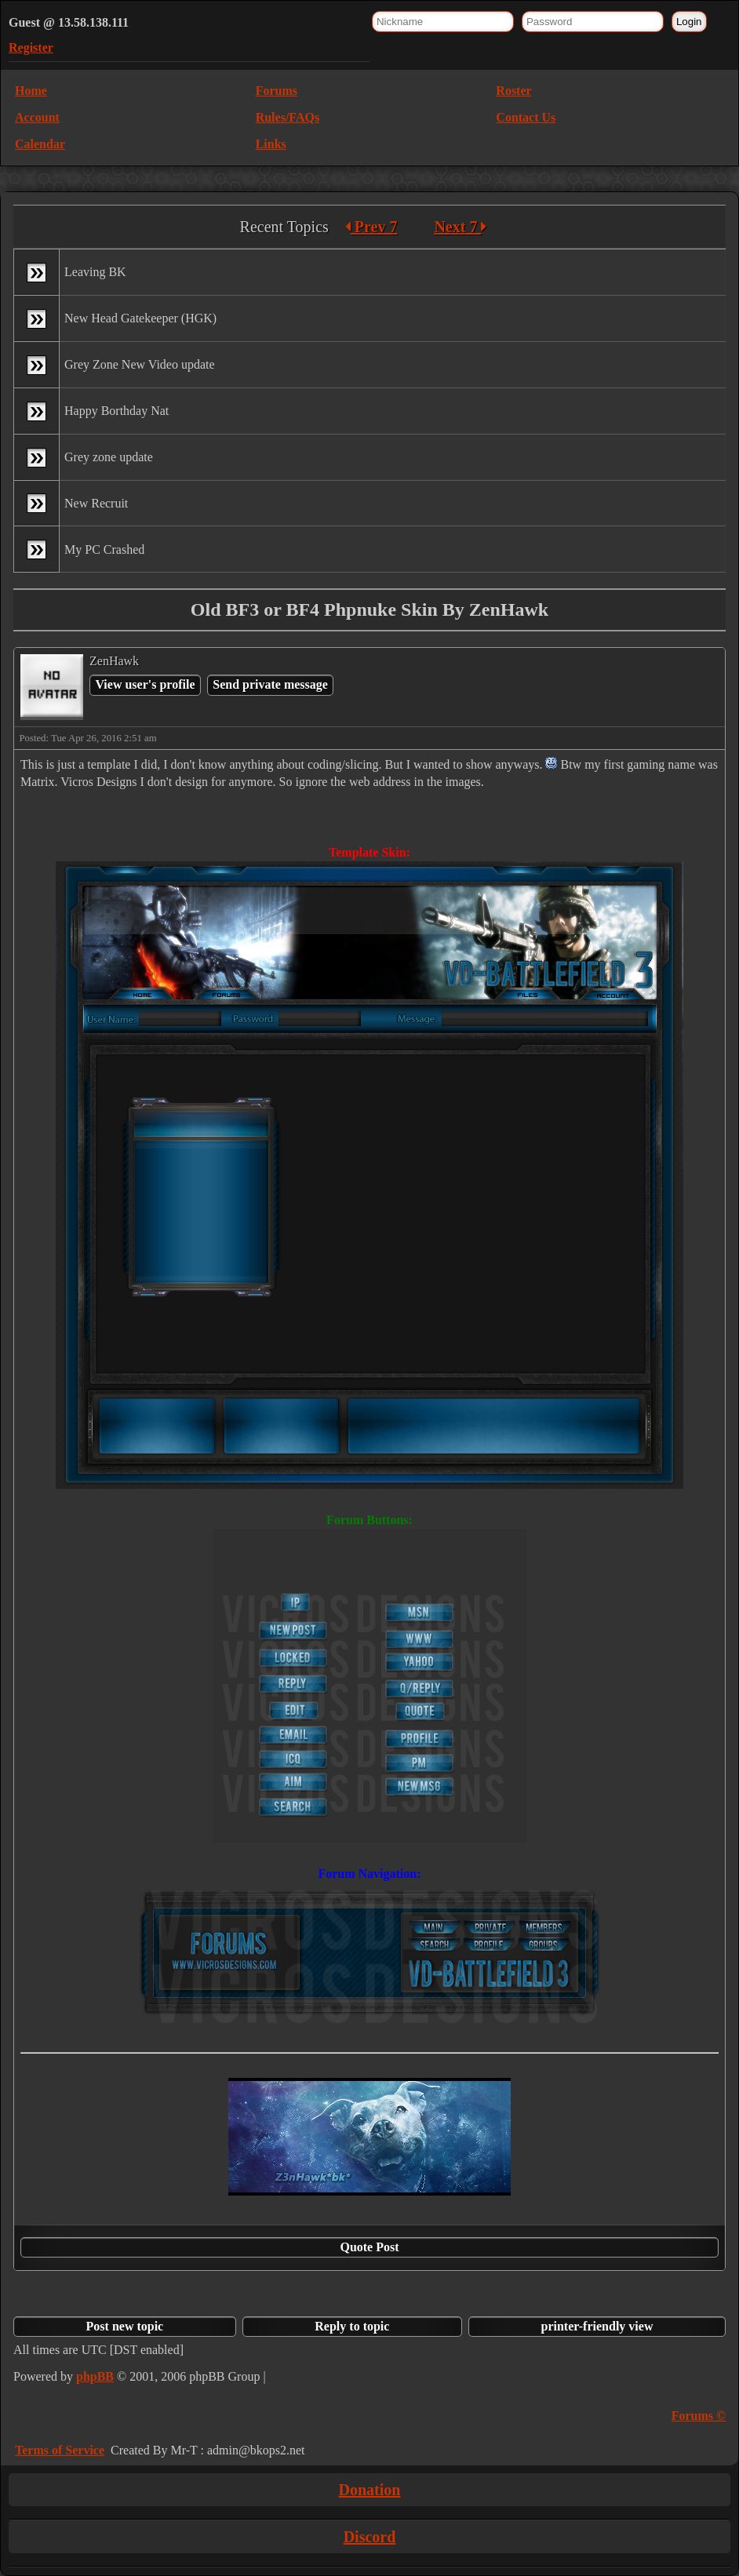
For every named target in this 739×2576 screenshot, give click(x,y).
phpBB (95, 2376)
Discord (370, 2536)
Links (271, 144)
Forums (276, 90)
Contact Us (525, 117)
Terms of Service (59, 2450)
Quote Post (369, 2247)
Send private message (270, 684)
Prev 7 (371, 226)
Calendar (40, 144)
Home (31, 90)
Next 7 (460, 226)
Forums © (699, 2415)
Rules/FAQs (287, 117)
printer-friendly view (597, 2326)
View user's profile (145, 684)
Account (37, 117)
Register (31, 47)
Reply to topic (352, 2326)
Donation (370, 2489)
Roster (513, 90)
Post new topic (125, 2326)
